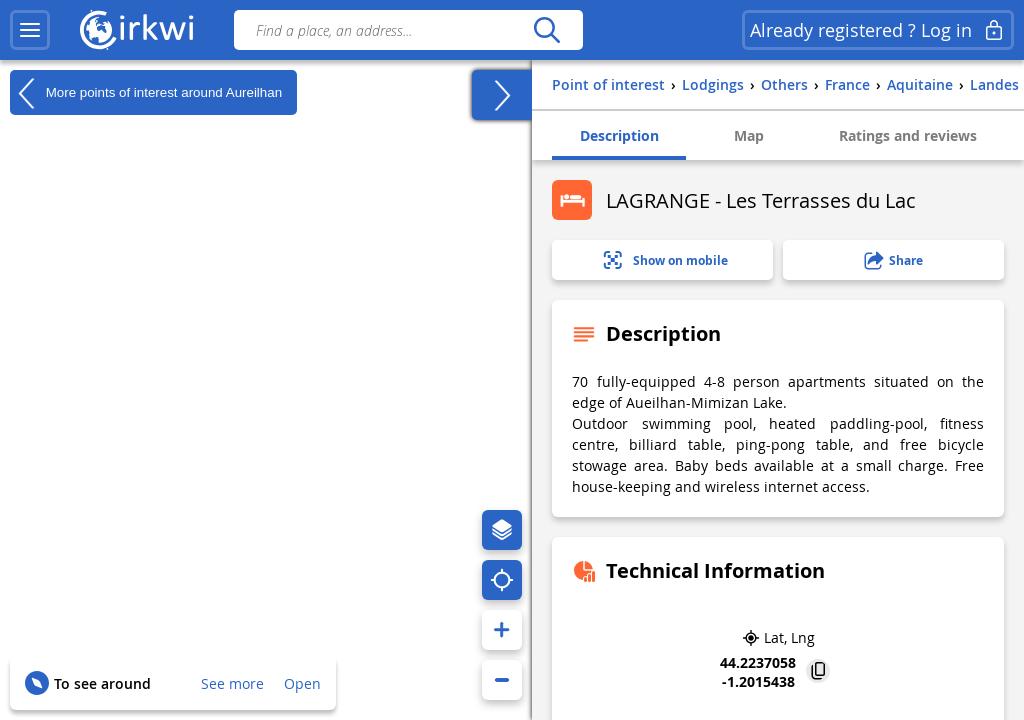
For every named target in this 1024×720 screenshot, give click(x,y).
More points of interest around (146, 93)
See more (232, 683)
